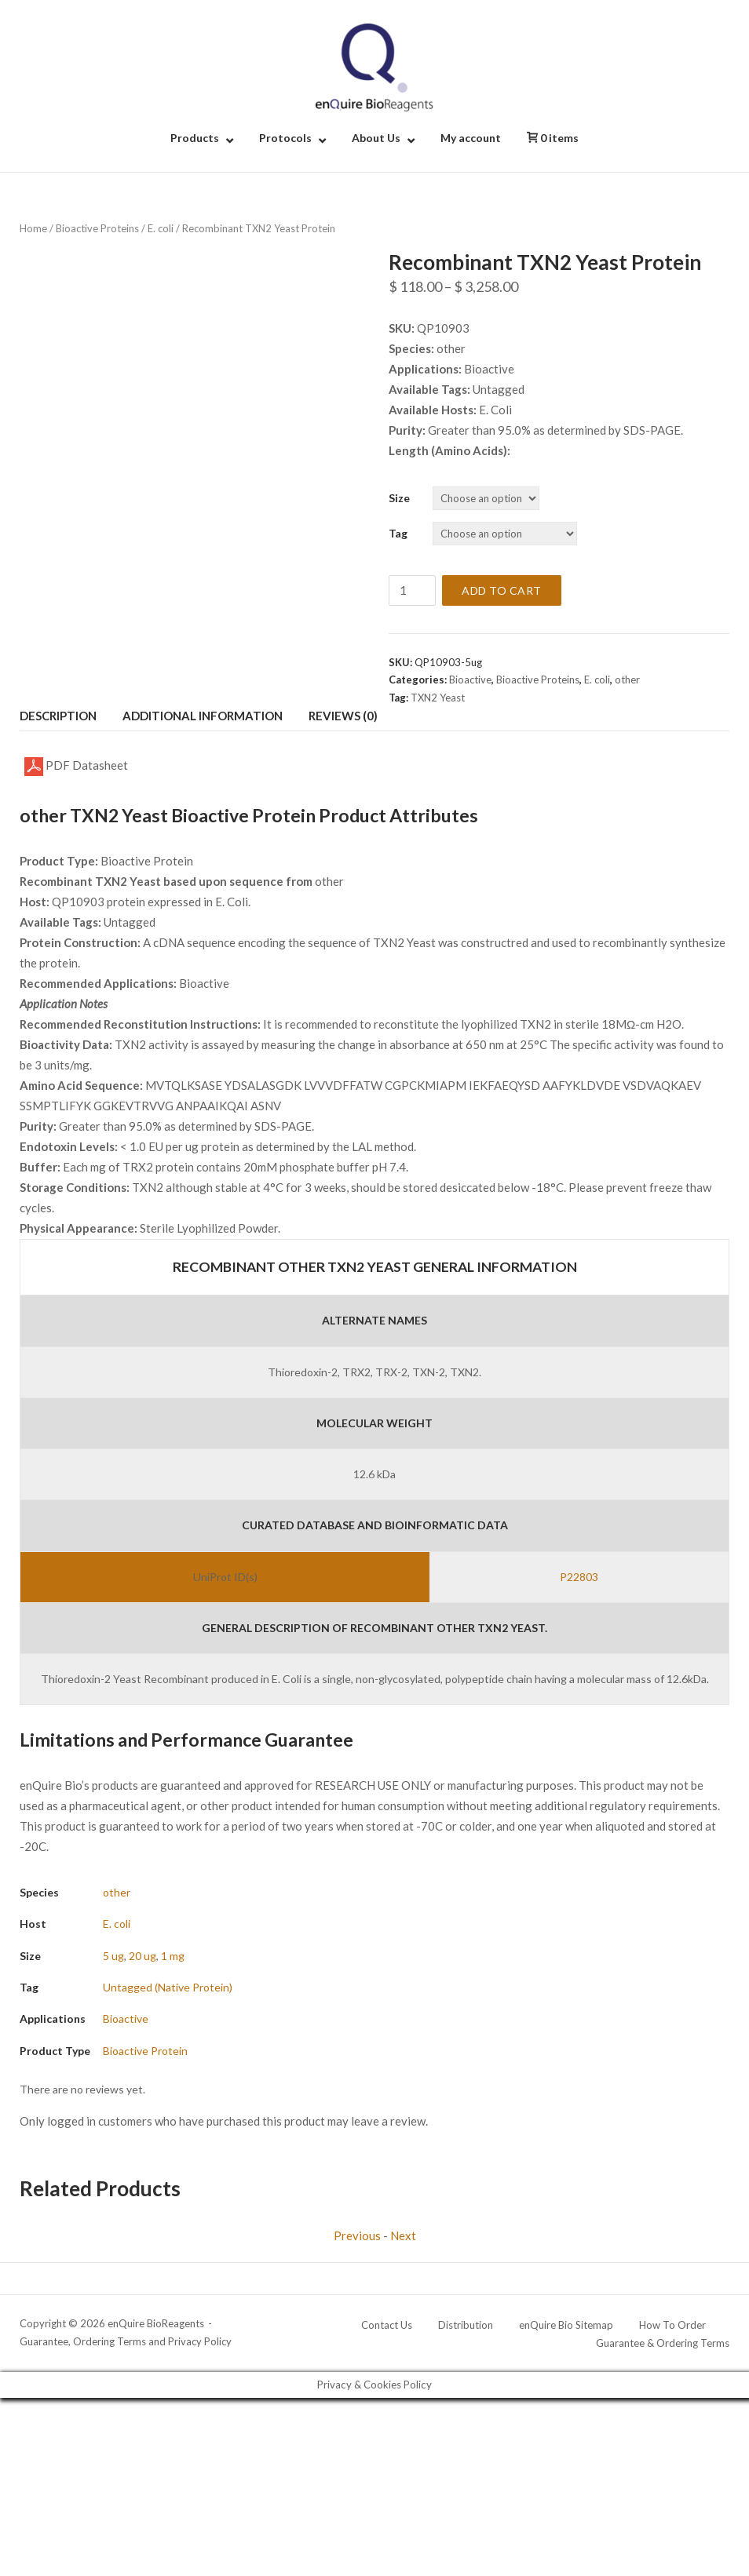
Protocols (285, 137)
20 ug (142, 1955)
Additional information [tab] (202, 716)
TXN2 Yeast (438, 697)
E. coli (161, 228)
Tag (398, 533)
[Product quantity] (412, 590)
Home (33, 228)
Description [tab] (58, 716)
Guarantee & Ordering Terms (662, 2343)
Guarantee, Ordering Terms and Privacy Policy (126, 2341)
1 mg (173, 1955)
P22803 (579, 1576)
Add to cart (502, 590)
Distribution (465, 2325)
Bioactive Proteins (97, 228)
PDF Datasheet (76, 766)
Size (399, 498)
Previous (357, 2235)
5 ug (113, 1955)
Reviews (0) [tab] (343, 716)
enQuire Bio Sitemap (566, 2325)
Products (194, 137)
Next (403, 2235)
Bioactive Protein (145, 2050)
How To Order (672, 2325)
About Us (376, 137)
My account (470, 137)
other (627, 679)
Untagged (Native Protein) (167, 1987)
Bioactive (470, 679)
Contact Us (386, 2325)
